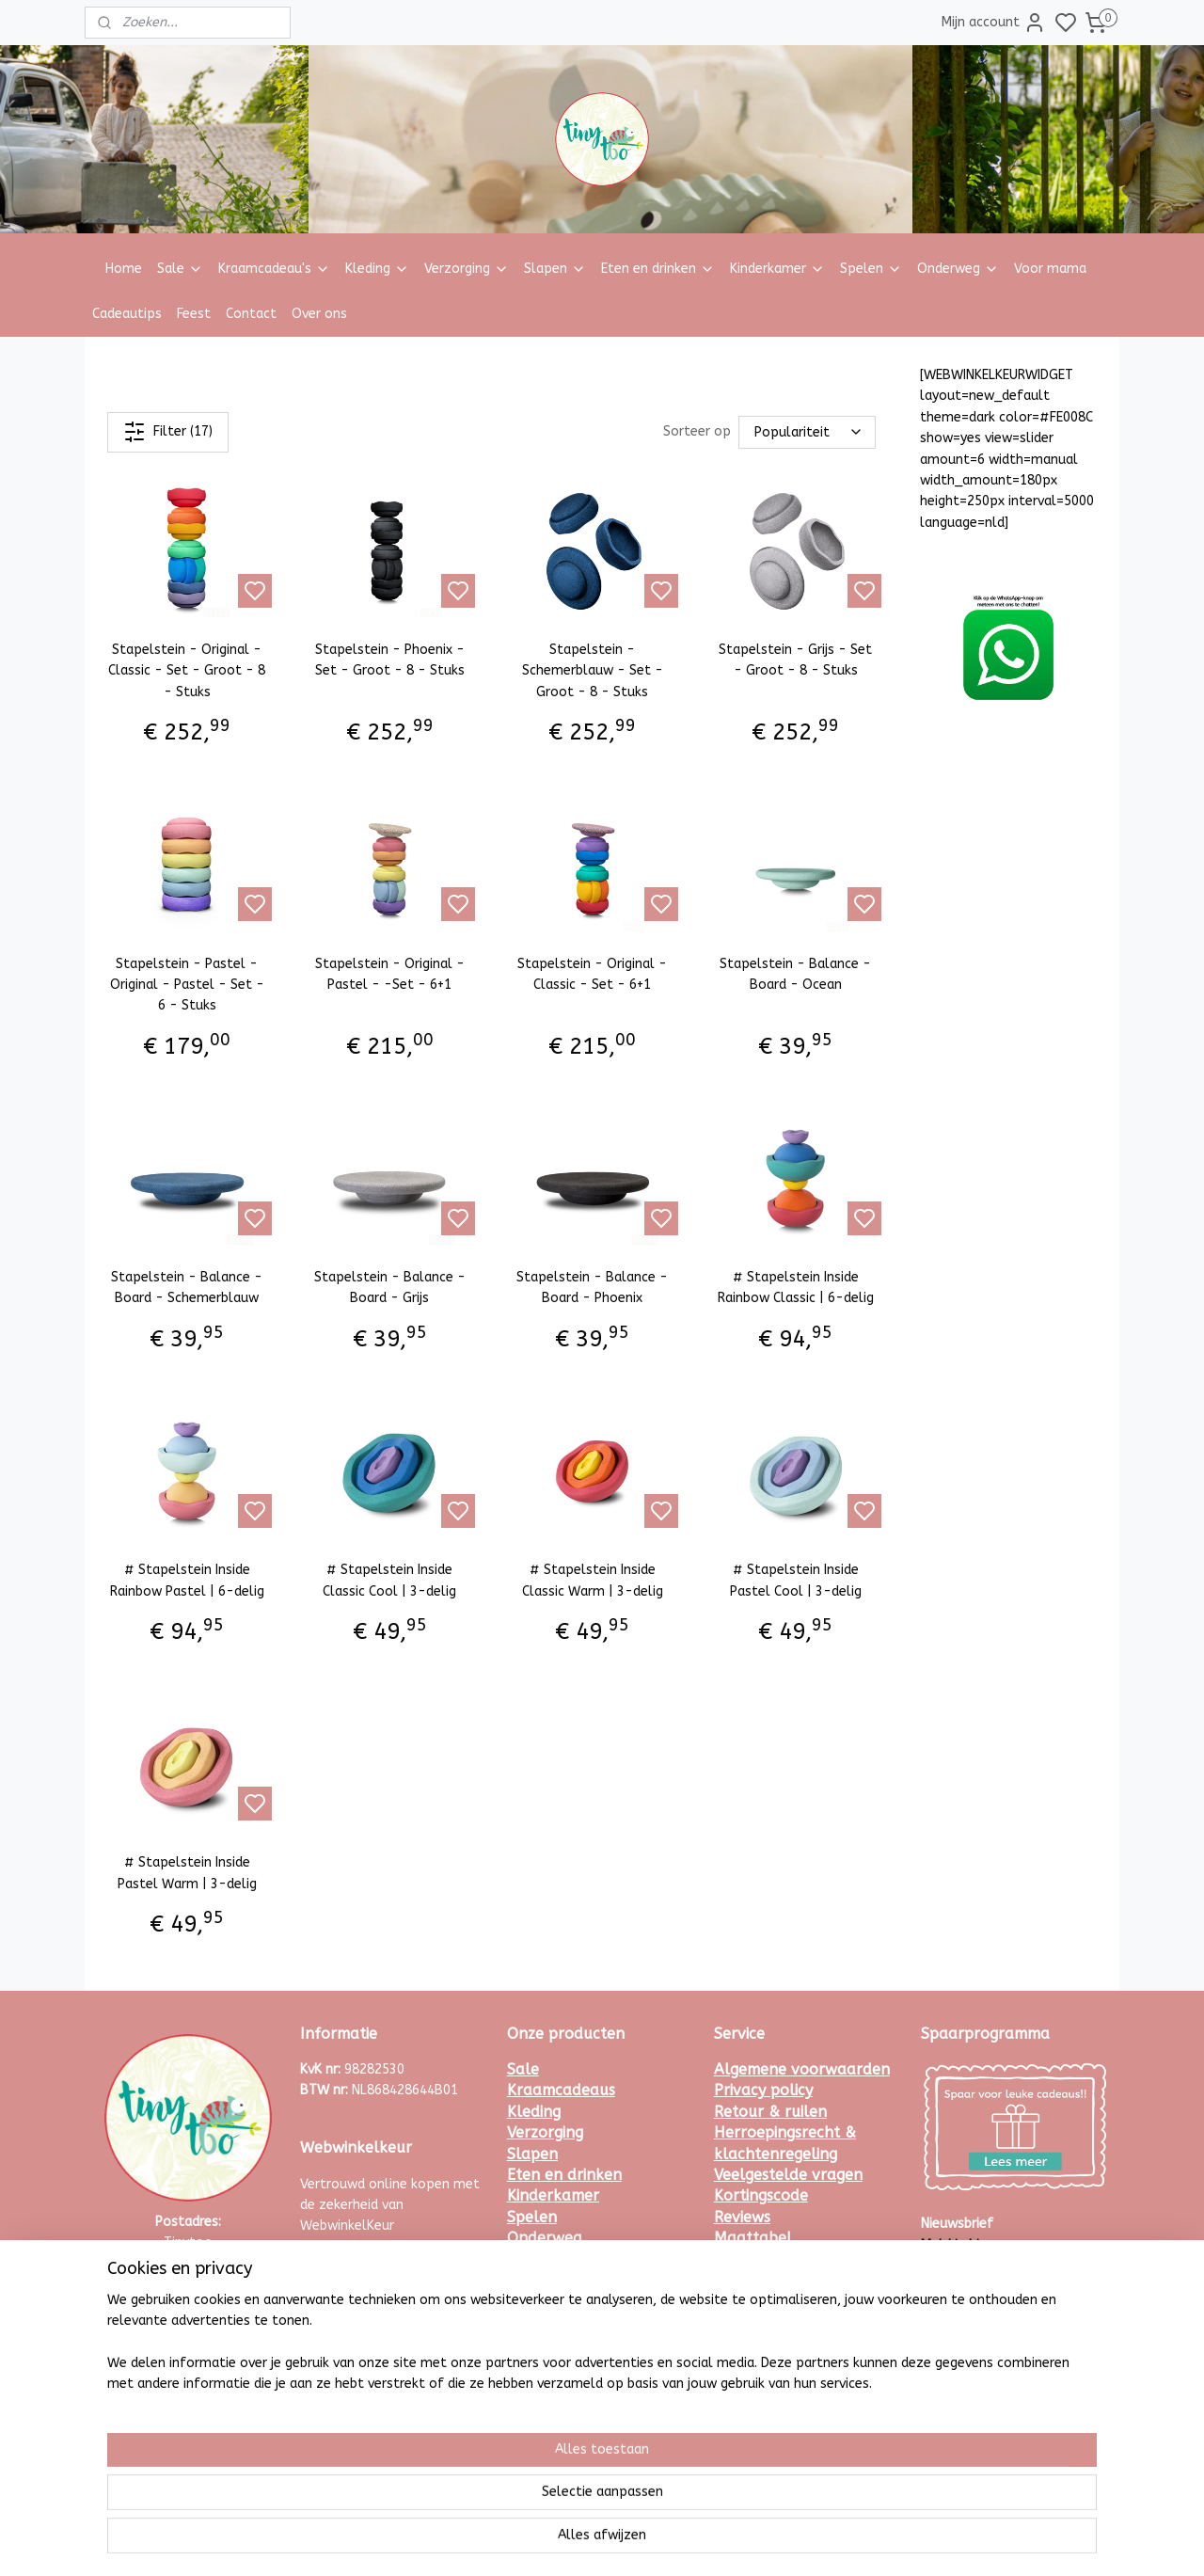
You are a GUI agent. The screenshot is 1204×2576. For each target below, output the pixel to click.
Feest (194, 314)
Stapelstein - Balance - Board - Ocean (795, 973)
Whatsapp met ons (188, 2327)
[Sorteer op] (807, 432)
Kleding (377, 269)
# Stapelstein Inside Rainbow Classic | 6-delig (796, 1287)
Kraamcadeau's (274, 269)
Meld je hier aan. (971, 2245)
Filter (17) (168, 432)
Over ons (319, 314)
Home (123, 269)
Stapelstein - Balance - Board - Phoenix (592, 1287)
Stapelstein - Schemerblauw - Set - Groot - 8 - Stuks (592, 671)
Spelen (871, 269)
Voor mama (1050, 269)
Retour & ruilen (770, 2112)
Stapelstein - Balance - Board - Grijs (390, 1287)
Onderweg (958, 269)
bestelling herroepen (701, 2542)
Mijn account (994, 22)
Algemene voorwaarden (802, 2069)
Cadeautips (127, 314)
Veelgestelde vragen (788, 2175)
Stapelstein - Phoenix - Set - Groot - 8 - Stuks (390, 660)
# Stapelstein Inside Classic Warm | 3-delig (592, 1580)
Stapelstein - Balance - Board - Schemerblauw (186, 1287)
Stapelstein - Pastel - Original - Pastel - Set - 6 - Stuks (187, 984)
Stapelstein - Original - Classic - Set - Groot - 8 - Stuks (186, 671)
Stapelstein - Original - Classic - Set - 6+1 (592, 973)
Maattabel (753, 2238)
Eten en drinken (658, 269)
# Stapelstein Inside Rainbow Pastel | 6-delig (187, 1580)
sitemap (598, 2542)
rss (634, 2542)
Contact (251, 314)
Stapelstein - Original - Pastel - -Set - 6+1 (390, 973)
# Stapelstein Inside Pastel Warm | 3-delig (187, 1872)
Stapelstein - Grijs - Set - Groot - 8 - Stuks (795, 660)
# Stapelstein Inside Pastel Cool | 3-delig (796, 1580)
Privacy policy (763, 2090)
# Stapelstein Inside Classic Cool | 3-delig (389, 1580)
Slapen (555, 269)
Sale (180, 269)
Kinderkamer (777, 269)
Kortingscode (761, 2195)
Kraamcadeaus (561, 2090)
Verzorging (466, 269)
